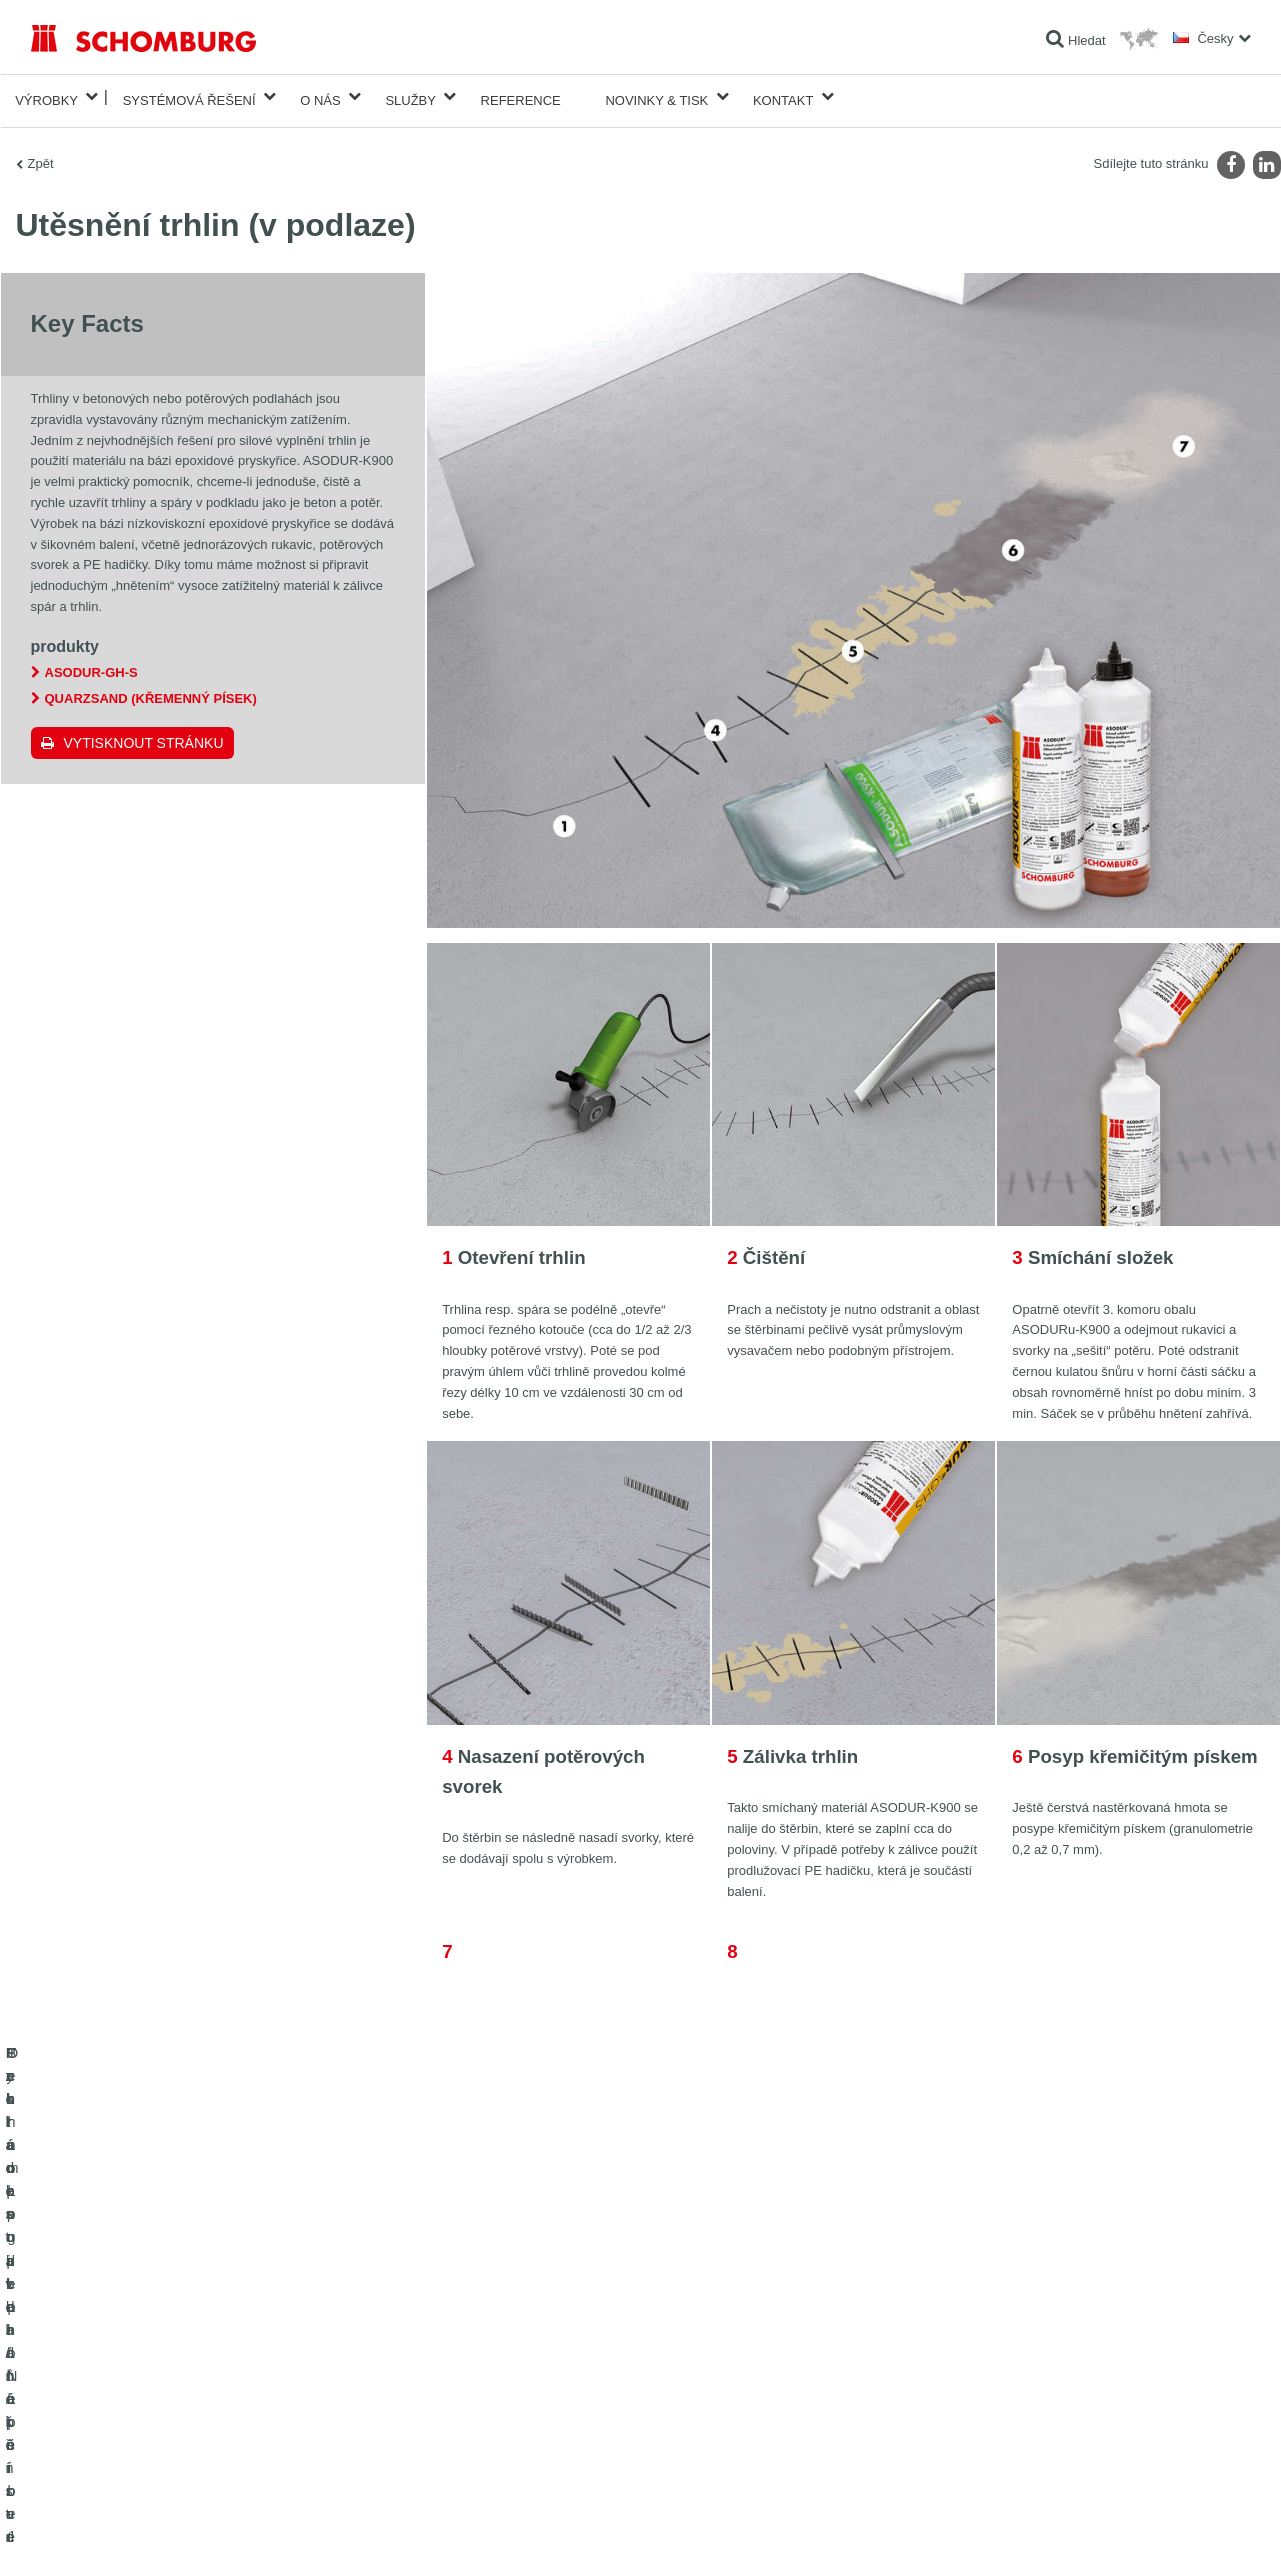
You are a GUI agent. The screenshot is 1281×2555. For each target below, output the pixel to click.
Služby (410, 96)
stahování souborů (496, 2350)
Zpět (41, 155)
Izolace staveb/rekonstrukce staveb (124, 2320)
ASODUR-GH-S (91, 664)
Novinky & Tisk (656, 96)
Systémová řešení (189, 96)
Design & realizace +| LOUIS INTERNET (1170, 2515)
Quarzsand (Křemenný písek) (151, 690)
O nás (320, 96)
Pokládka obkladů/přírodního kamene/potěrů (149, 2350)
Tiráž (97, 2515)
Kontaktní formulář (496, 2380)
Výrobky (46, 96)
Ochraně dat (146, 2515)
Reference (521, 96)
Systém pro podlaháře (89, 2380)
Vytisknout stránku (144, 735)
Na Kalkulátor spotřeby (507, 2320)
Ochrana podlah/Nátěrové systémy (123, 2410)
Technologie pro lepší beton (104, 2440)
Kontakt (783, 96)
